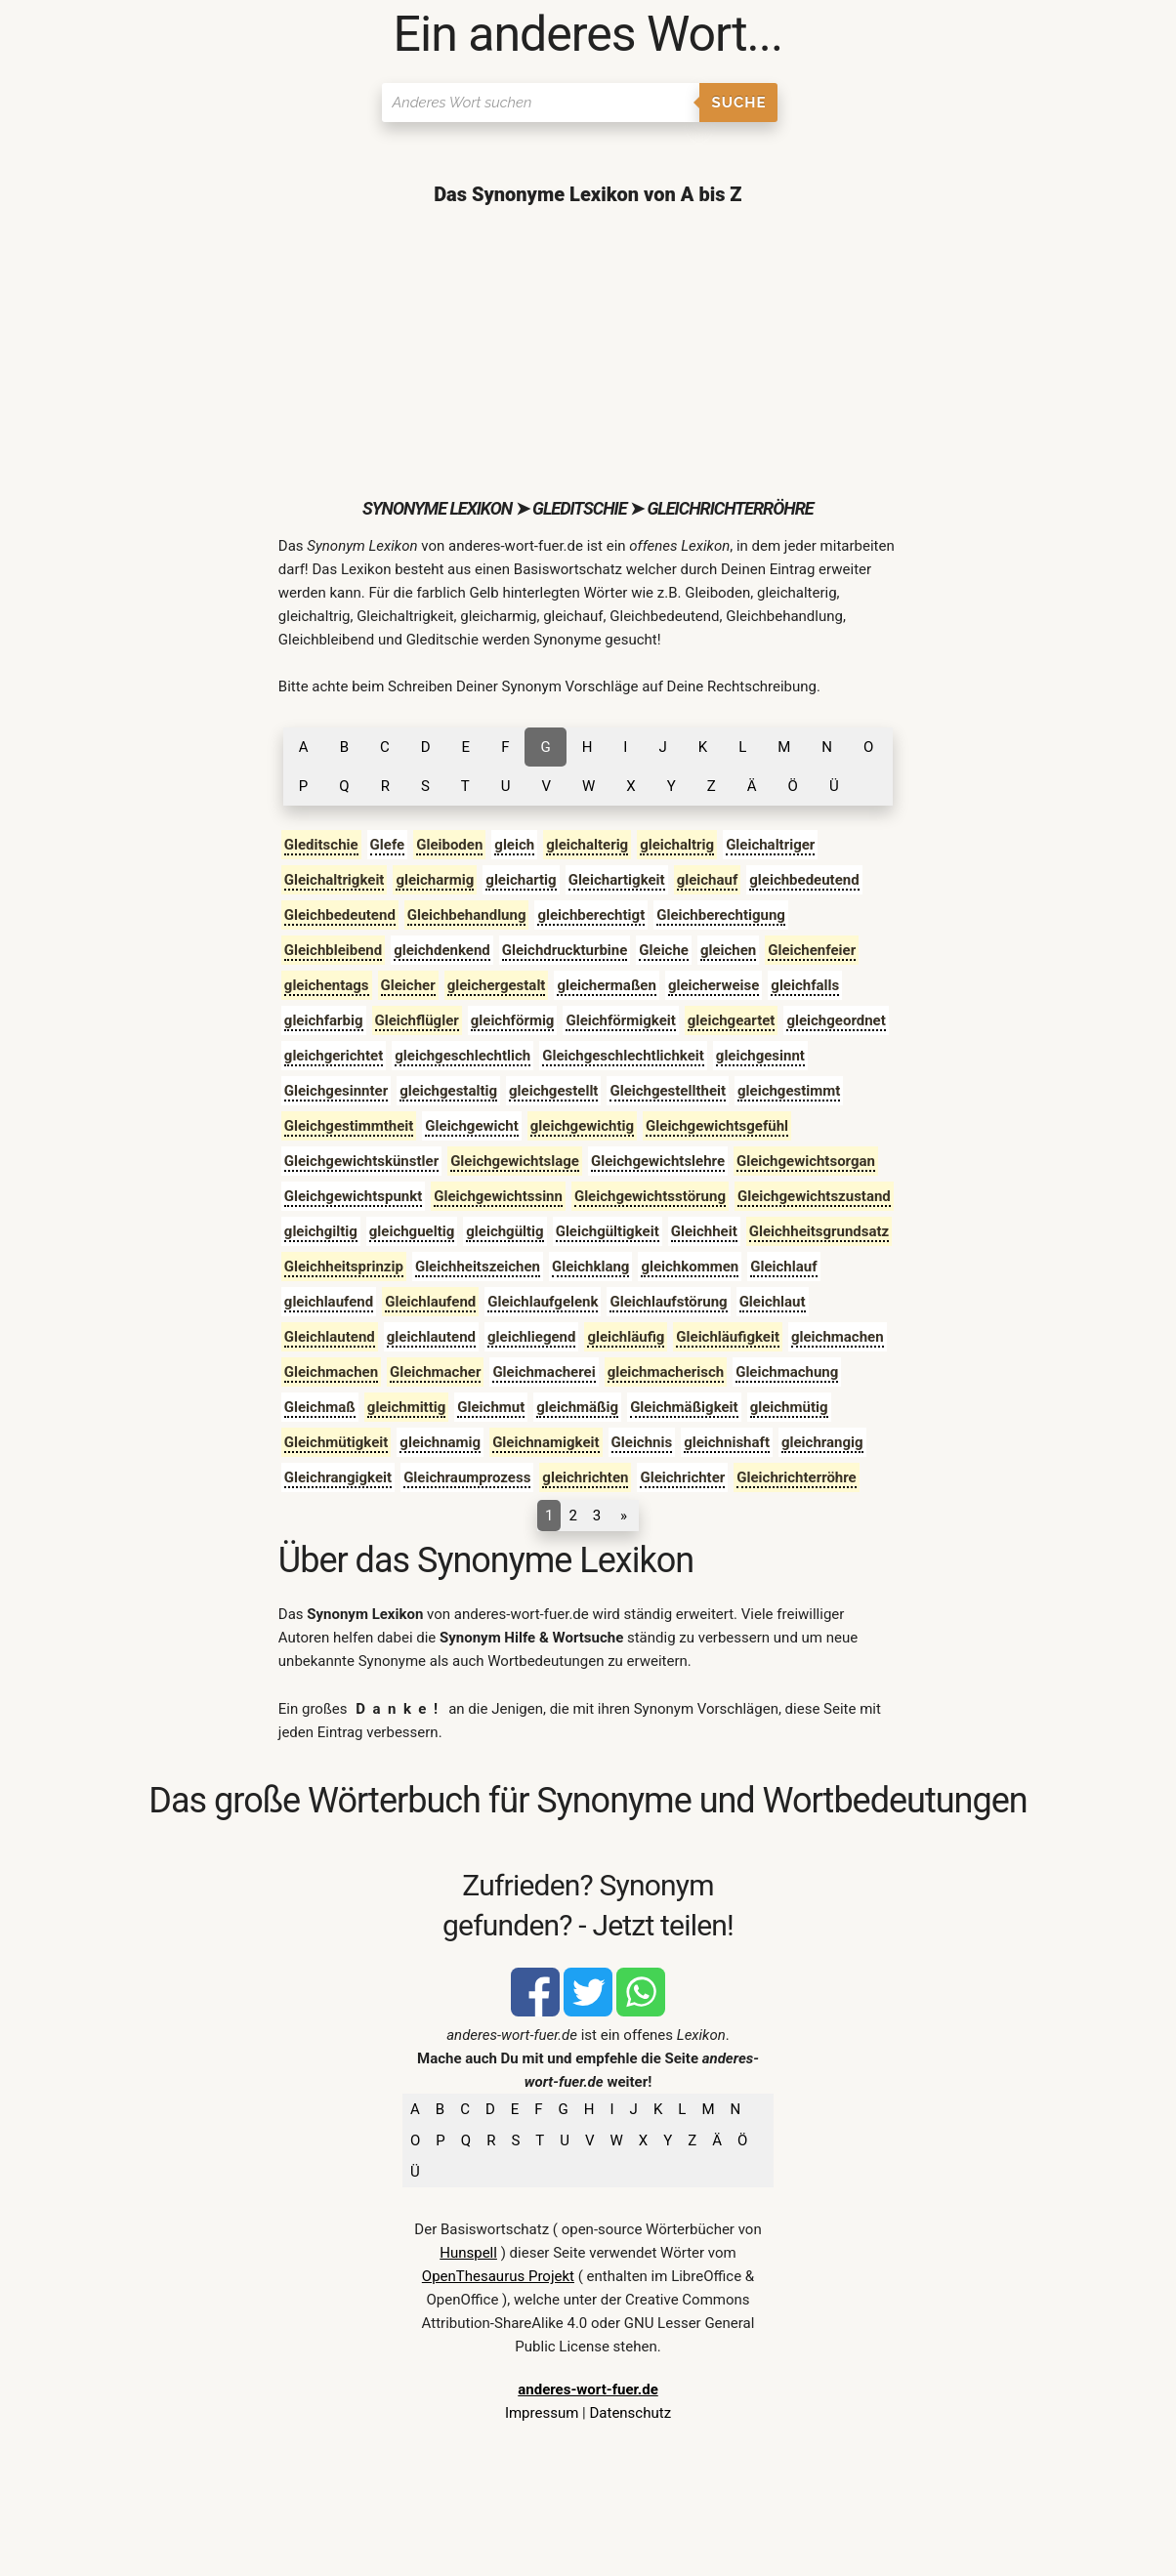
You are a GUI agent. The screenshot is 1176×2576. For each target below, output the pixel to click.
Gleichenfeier (812, 950)
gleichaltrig (677, 844)
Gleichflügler (417, 1020)
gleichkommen (689, 1266)
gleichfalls (805, 985)
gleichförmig (513, 1020)
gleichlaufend (328, 1301)
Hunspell (468, 2253)
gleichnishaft (727, 1442)
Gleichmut (491, 1407)
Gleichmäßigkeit (684, 1407)
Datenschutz (630, 2413)
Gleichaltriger (770, 844)
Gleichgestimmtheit (349, 1126)
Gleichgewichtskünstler (361, 1161)
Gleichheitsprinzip (343, 1266)
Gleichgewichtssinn (498, 1196)
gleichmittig (406, 1407)
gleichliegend (531, 1337)
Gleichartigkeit (616, 880)
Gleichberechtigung (720, 915)
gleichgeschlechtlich (462, 1055)
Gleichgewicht (471, 1126)
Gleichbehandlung (466, 915)
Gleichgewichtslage (514, 1161)
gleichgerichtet (333, 1055)
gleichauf (707, 880)
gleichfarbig (323, 1020)
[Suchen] (540, 102)
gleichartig (520, 880)
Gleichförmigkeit (620, 1020)
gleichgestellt (553, 1091)
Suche (739, 102)
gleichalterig (587, 844)
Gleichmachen (331, 1372)
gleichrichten (585, 1477)
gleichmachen (837, 1337)
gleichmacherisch (666, 1372)
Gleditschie (321, 844)
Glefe (387, 844)
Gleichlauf (783, 1266)
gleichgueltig (411, 1231)
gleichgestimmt (788, 1091)
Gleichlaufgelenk (542, 1301)
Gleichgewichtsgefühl (717, 1126)
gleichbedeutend (804, 880)
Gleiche (664, 950)
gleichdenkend (442, 950)
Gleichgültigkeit (607, 1231)
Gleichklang (590, 1266)
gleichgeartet (732, 1020)
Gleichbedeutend (340, 915)
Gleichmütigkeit (336, 1442)
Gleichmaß (320, 1407)
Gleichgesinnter (336, 1091)
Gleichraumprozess (466, 1477)
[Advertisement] (588, 351)
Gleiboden (449, 844)
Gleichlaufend (430, 1301)
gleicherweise (713, 985)
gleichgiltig (320, 1231)
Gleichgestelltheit (667, 1091)
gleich (514, 844)
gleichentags (326, 985)
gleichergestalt (496, 985)
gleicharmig (435, 880)
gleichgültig (504, 1231)
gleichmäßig (577, 1407)
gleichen (728, 950)
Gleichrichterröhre (796, 1477)
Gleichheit (704, 1231)
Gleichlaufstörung (668, 1301)
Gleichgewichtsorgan (805, 1161)
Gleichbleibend (333, 950)
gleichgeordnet (835, 1020)
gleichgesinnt (760, 1055)
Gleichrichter (682, 1477)
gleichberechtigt (591, 915)
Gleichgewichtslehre (658, 1161)
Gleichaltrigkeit (334, 880)
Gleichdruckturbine (565, 950)
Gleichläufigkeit (727, 1337)
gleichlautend (431, 1337)
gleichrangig (822, 1442)
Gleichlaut (772, 1301)
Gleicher (408, 985)
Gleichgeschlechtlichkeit (623, 1055)
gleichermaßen (606, 985)
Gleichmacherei (543, 1372)
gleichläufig (625, 1337)
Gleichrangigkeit (338, 1477)
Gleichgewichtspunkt (353, 1196)
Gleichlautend (329, 1337)
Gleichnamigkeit (545, 1442)
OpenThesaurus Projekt (498, 2276)
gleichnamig (440, 1442)
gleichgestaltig (448, 1091)
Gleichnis (642, 1442)
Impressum (541, 2413)
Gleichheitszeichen (477, 1266)
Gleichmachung (786, 1372)
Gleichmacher (435, 1372)
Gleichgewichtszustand (814, 1196)
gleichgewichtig (582, 1126)
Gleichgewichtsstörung (650, 1196)
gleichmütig (789, 1407)
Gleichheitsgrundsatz (819, 1231)
